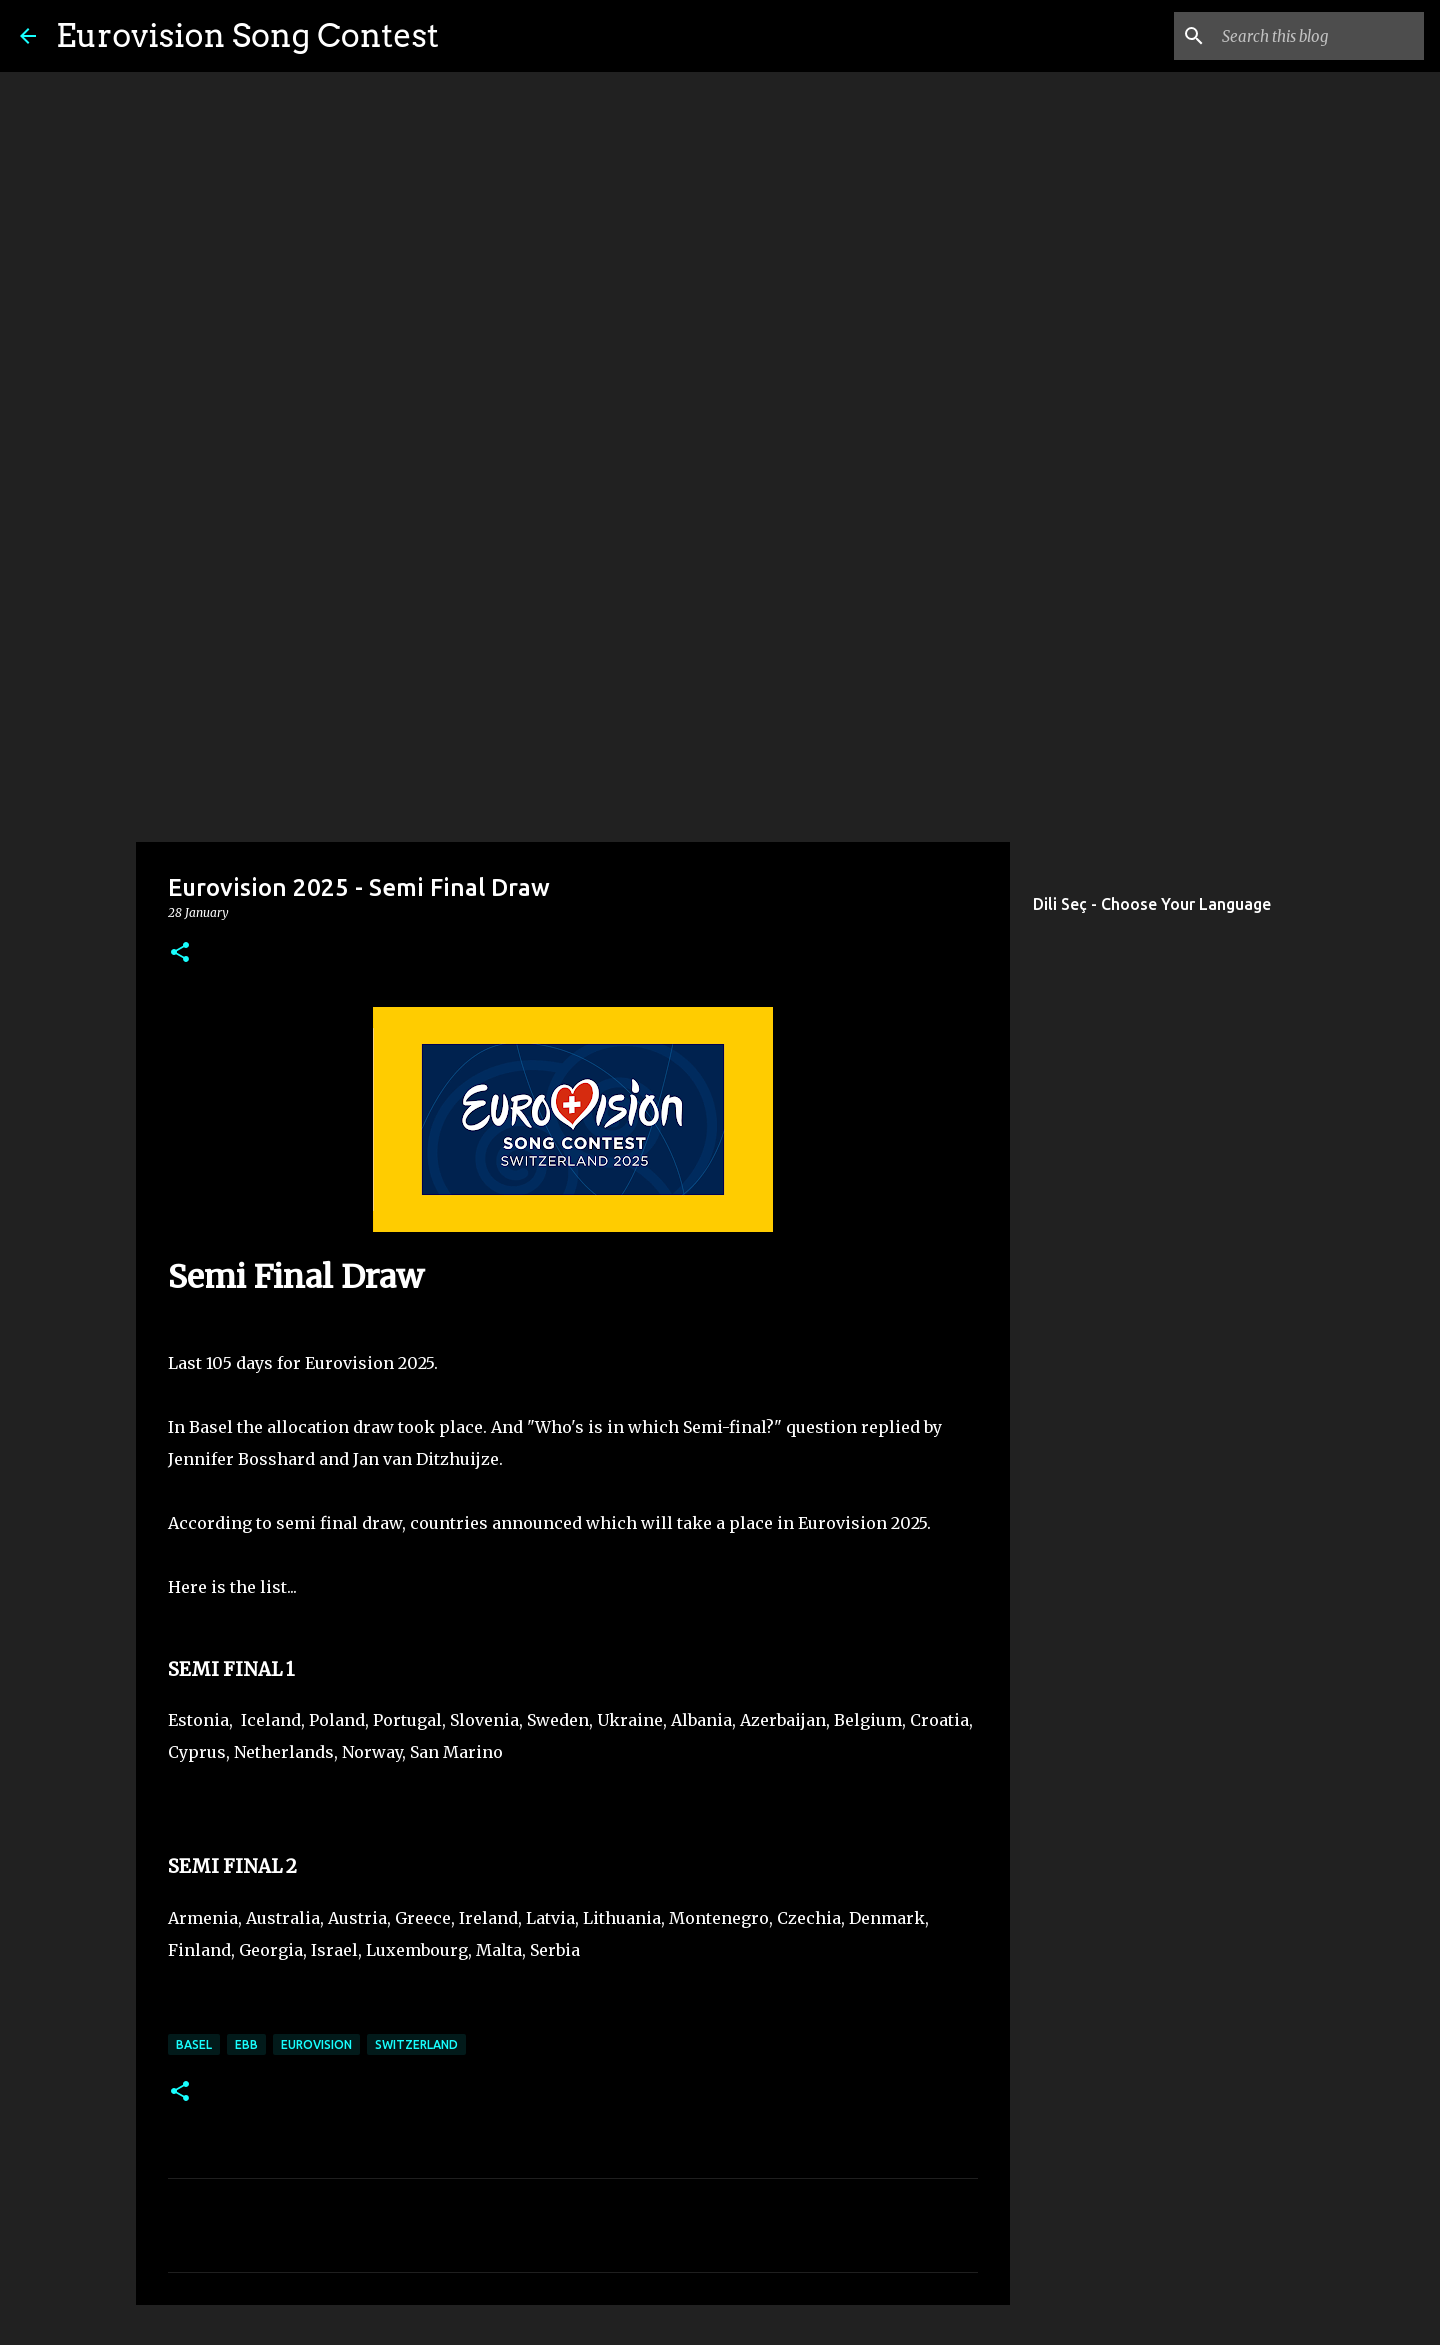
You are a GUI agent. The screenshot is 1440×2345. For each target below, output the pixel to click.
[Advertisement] (720, 684)
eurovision (316, 2044)
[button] (180, 953)
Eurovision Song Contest (247, 35)
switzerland (416, 2044)
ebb (246, 2044)
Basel (194, 2044)
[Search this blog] (1319, 36)
